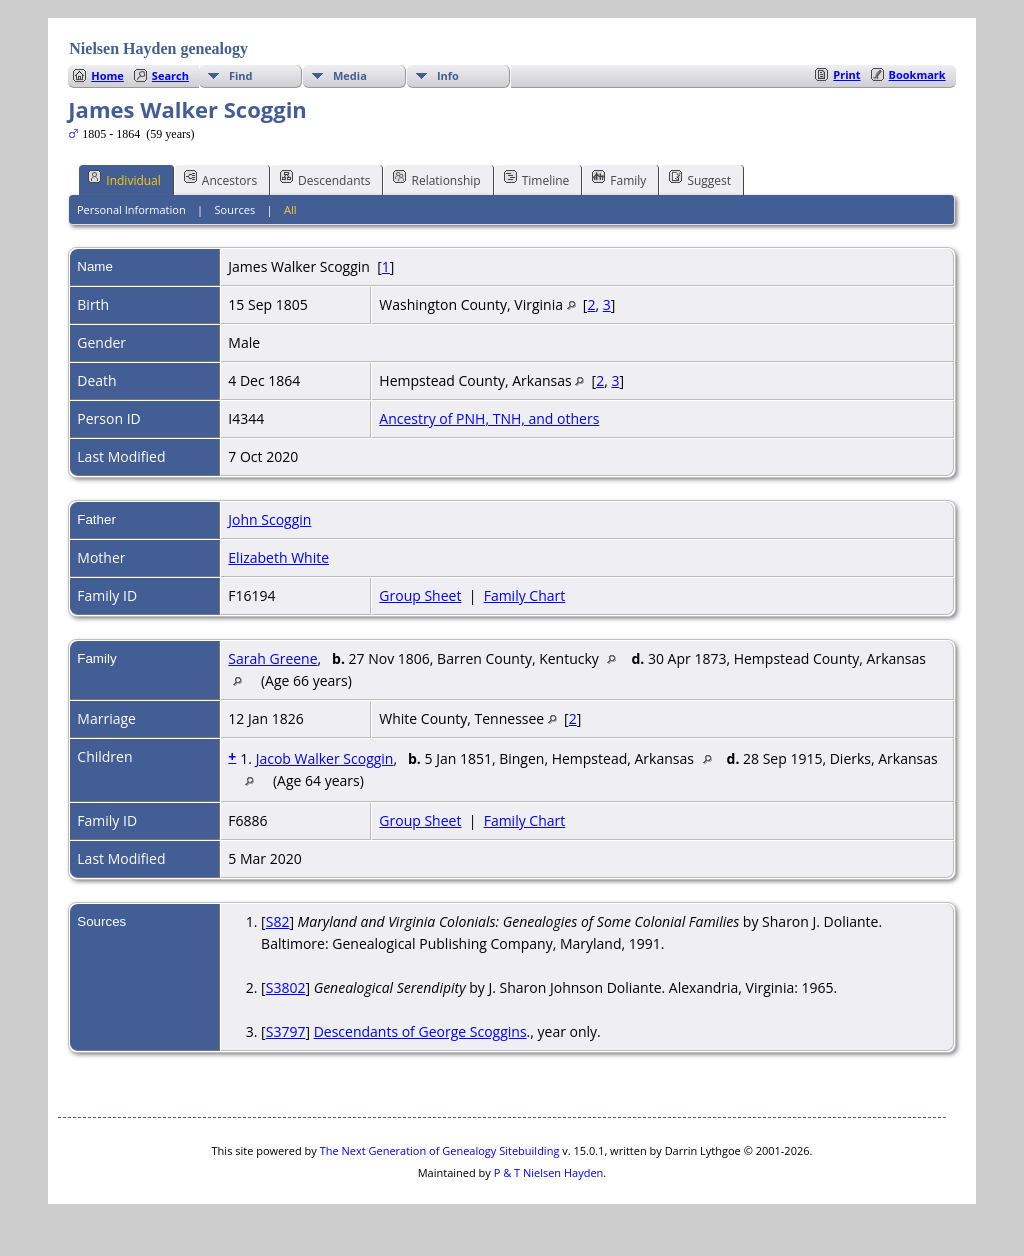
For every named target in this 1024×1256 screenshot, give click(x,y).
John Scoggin (269, 519)
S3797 (286, 1031)
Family (619, 179)
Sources (235, 209)
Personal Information (131, 209)
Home (107, 75)
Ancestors (220, 179)
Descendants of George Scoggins (420, 1031)
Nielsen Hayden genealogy (158, 48)
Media (350, 75)
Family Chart (525, 595)
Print (846, 74)
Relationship (436, 179)
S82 (278, 921)
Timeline (537, 179)
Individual (124, 179)
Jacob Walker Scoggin (325, 758)
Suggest (700, 179)
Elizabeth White (278, 557)
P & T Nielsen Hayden (549, 1172)
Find (241, 75)
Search (170, 75)
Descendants (325, 179)
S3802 (286, 987)
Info (448, 75)
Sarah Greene (272, 658)
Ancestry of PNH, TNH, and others (489, 418)
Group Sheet (420, 595)
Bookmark (917, 74)
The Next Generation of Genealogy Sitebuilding (440, 1150)
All (290, 209)
